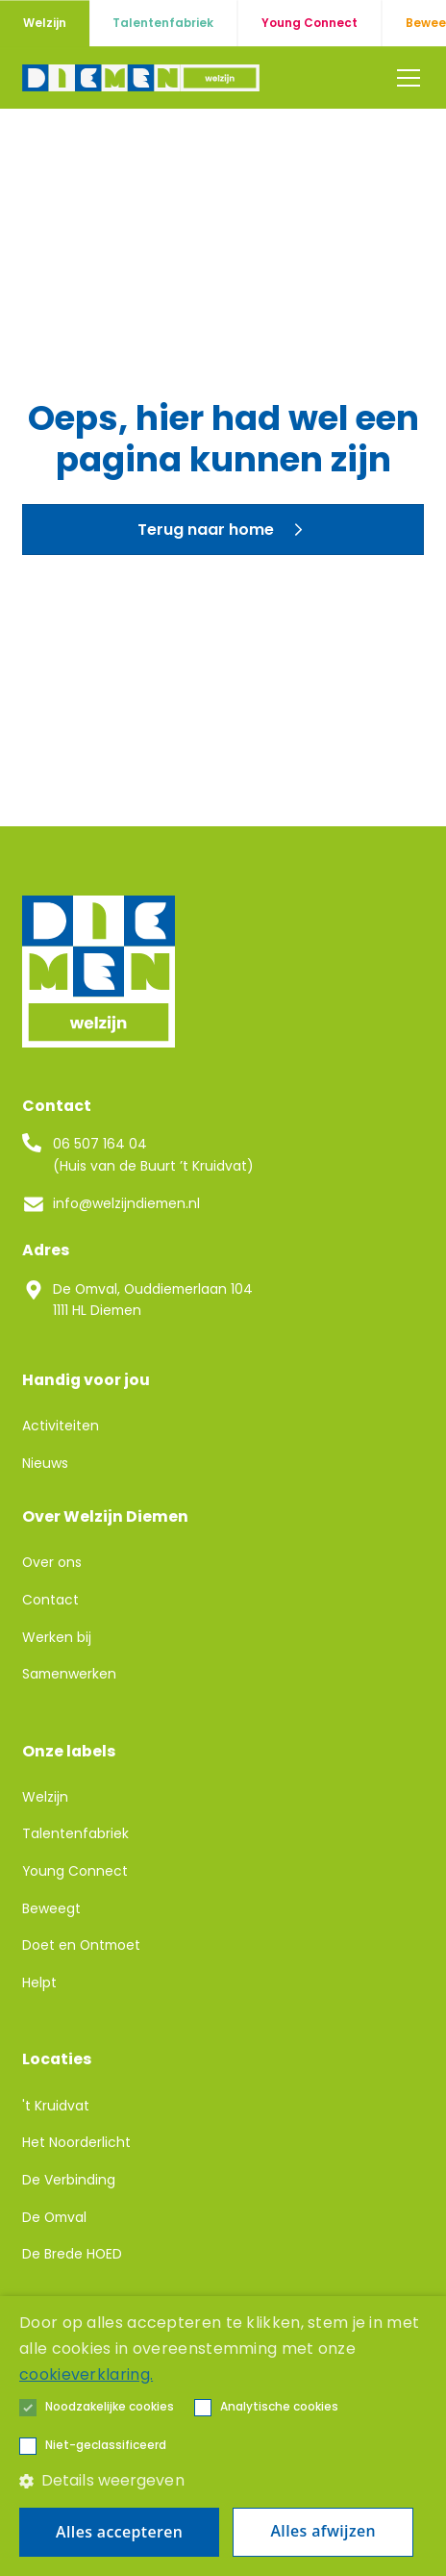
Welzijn (45, 1796)
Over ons (52, 1562)
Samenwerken (69, 1673)
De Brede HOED (72, 2253)
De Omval (54, 2217)
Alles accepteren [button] (119, 2531)
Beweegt (51, 1908)
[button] (404, 78)
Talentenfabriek (75, 1833)
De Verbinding (68, 2179)
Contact (50, 1599)
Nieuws (45, 1463)
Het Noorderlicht (76, 2142)
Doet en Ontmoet (81, 1945)
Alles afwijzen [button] (322, 2530)
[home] (141, 77)
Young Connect (75, 1871)
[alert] (223, 2436)
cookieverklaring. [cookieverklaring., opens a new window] (86, 2374)
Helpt (39, 1982)
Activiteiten (60, 1425)
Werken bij (56, 1637)
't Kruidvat (55, 2105)
